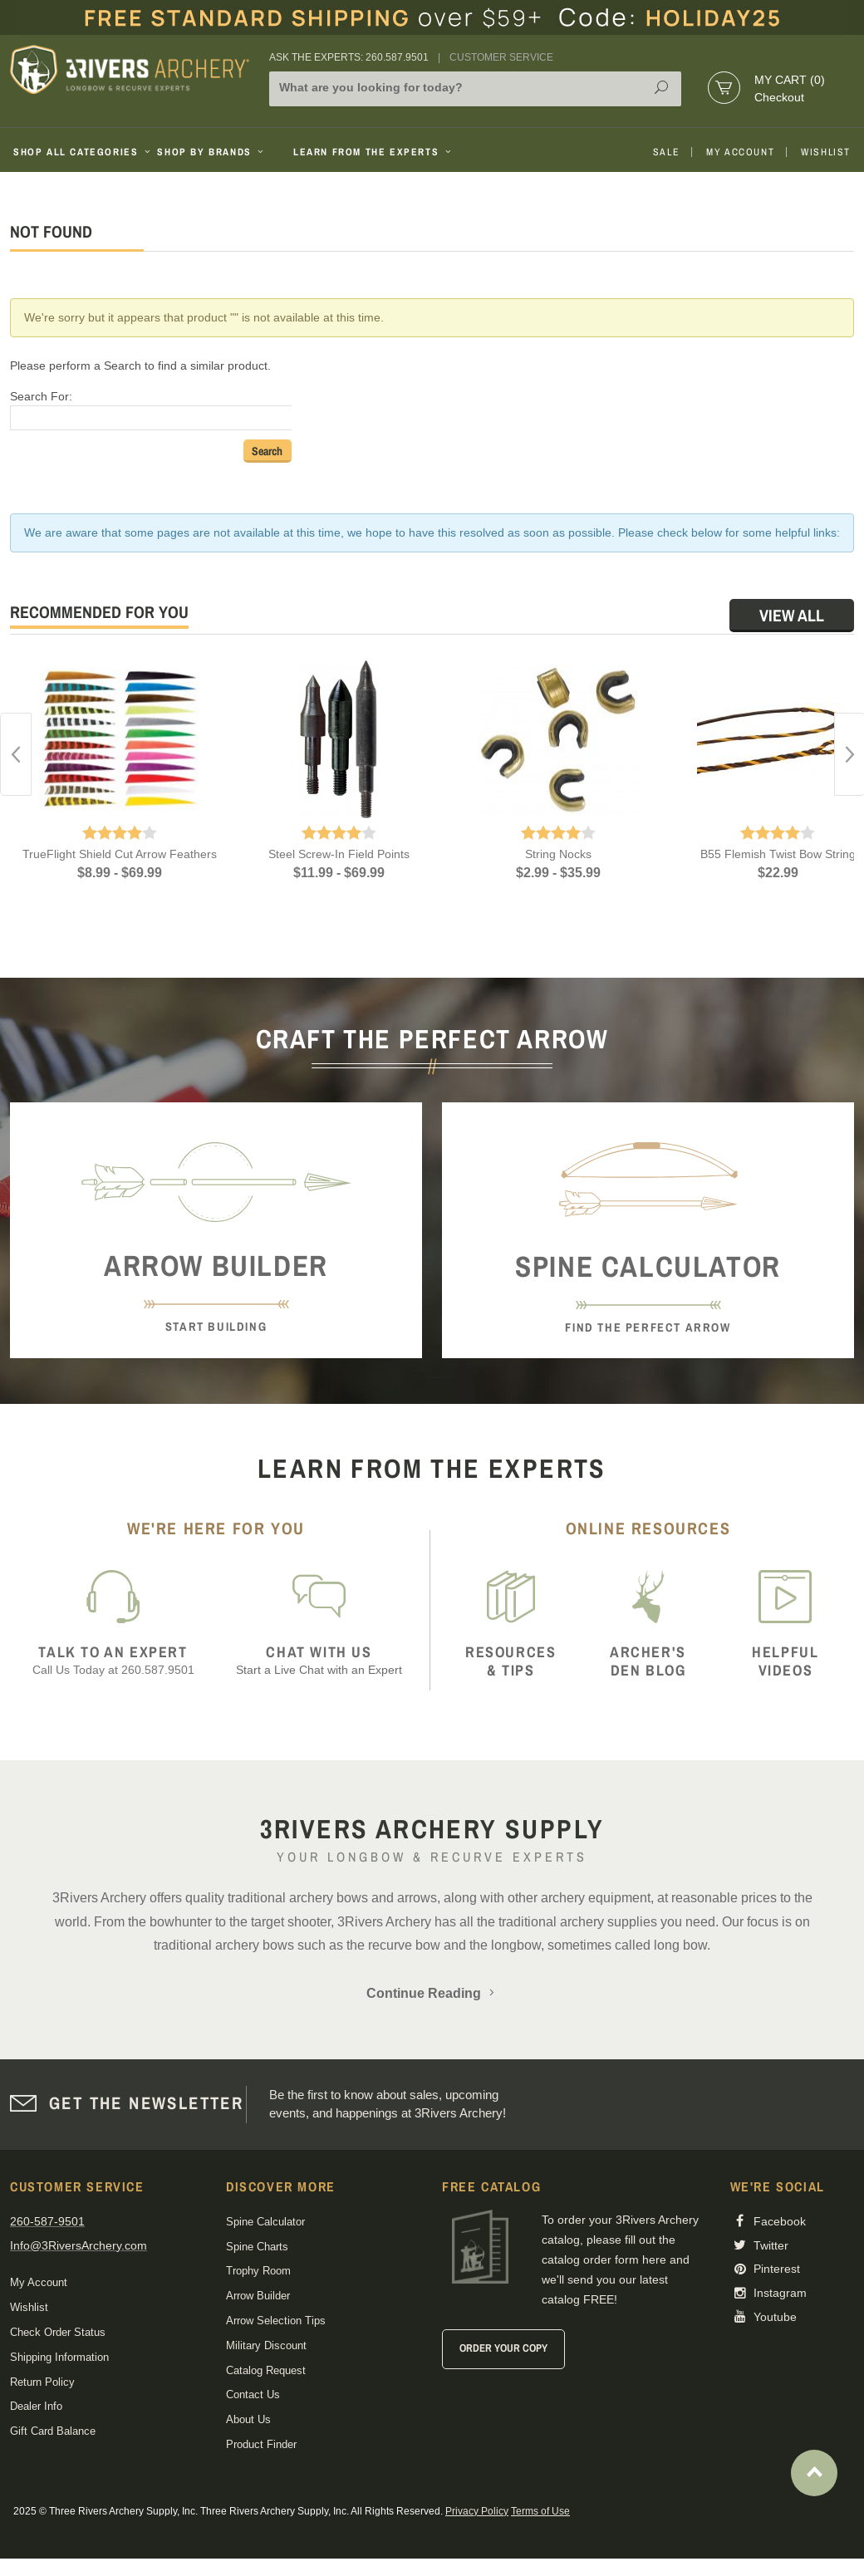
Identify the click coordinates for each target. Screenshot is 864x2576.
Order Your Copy (503, 2348)
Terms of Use (540, 2511)
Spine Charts (257, 2246)
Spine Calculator (265, 2221)
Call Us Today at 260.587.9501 (113, 1660)
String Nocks (558, 854)
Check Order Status (58, 2332)
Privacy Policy (476, 2511)
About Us (248, 2419)
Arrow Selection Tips (276, 2320)
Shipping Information (59, 2357)
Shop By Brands (212, 152)
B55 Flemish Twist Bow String (778, 854)
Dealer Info (36, 2406)
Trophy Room (258, 2270)
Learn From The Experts (373, 152)
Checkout (779, 97)
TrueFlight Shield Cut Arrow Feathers (119, 854)
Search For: (41, 396)
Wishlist (826, 152)
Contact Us (253, 2394)
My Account (740, 152)
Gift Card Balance (53, 2431)
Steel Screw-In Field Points (339, 854)
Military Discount (266, 2345)
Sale (666, 152)
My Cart (789, 79)
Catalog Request (266, 2370)
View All (791, 615)
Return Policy (42, 2382)
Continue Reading (432, 1993)
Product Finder (261, 2444)
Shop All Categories (78, 152)
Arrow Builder (258, 2295)
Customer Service (501, 57)
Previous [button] (16, 754)
